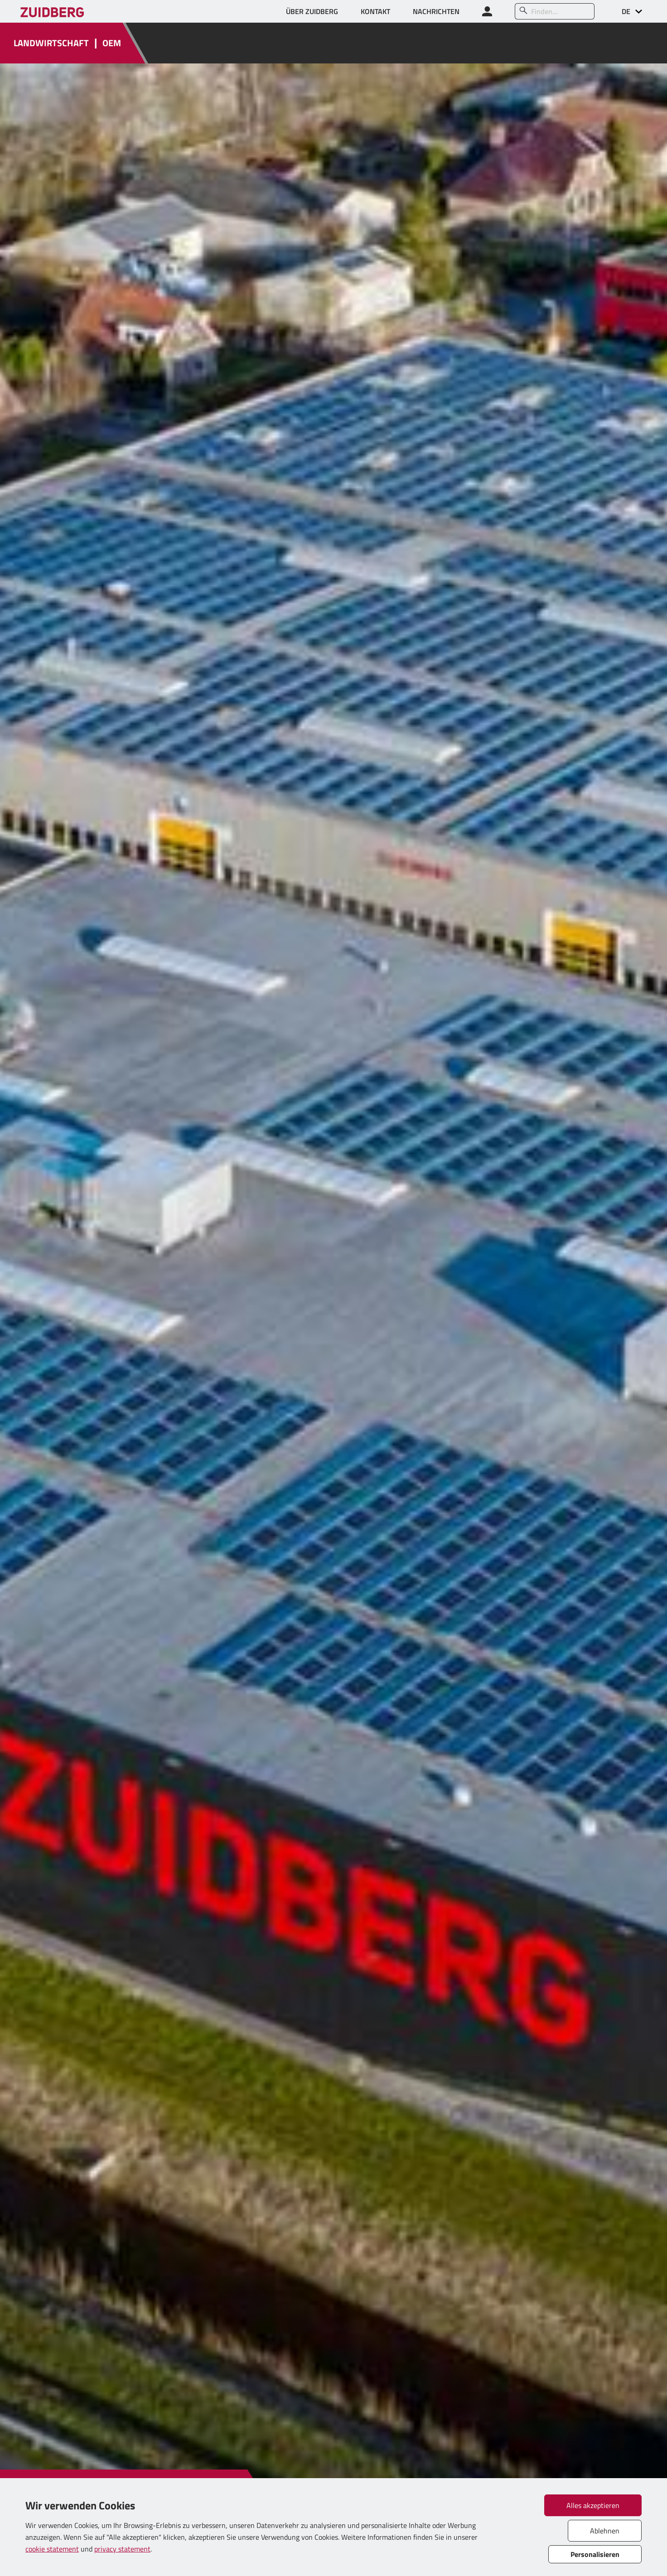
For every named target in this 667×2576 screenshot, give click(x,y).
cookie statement (52, 2548)
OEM (111, 43)
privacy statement (122, 2548)
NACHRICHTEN (436, 11)
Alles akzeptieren (592, 2505)
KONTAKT (375, 11)
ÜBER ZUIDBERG (312, 11)
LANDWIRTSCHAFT (51, 43)
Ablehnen (604, 2530)
